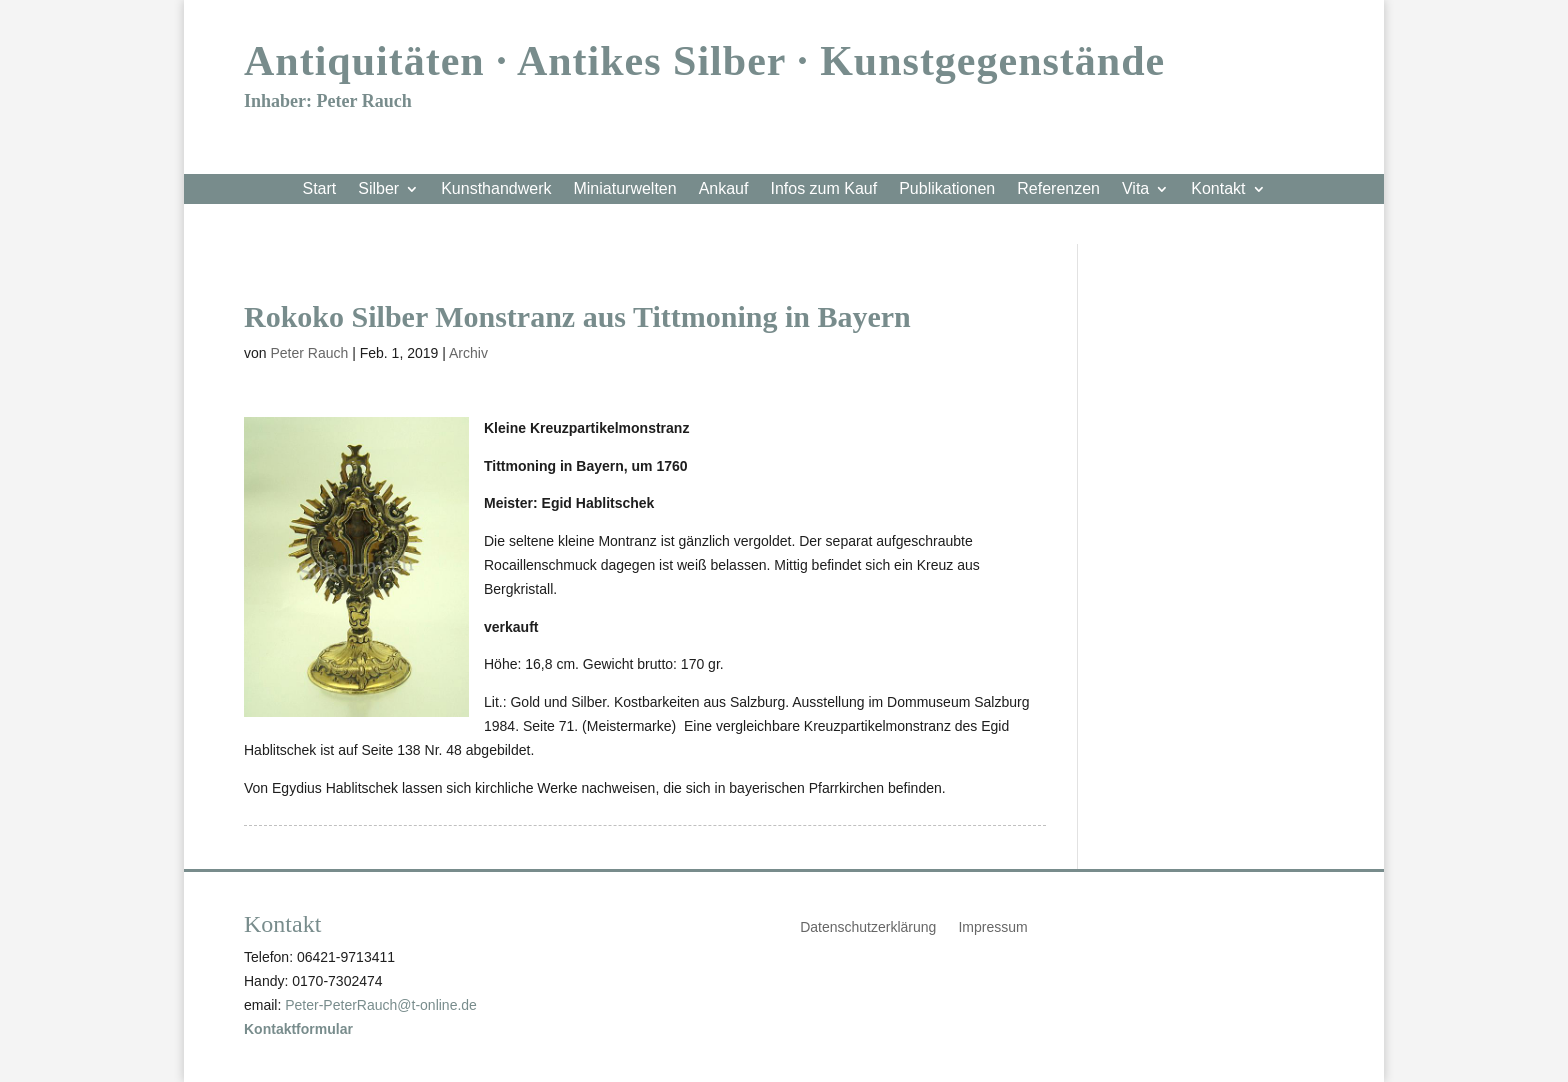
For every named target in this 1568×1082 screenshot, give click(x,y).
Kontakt (1218, 189)
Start (319, 189)
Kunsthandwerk (496, 189)
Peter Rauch (309, 353)
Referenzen (1058, 189)
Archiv (468, 353)
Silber (378, 189)
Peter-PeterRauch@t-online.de (381, 1005)
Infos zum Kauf (823, 189)
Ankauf (724, 189)
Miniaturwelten (624, 189)
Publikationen (947, 189)
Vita (1135, 189)
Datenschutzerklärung (868, 927)
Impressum (992, 927)
